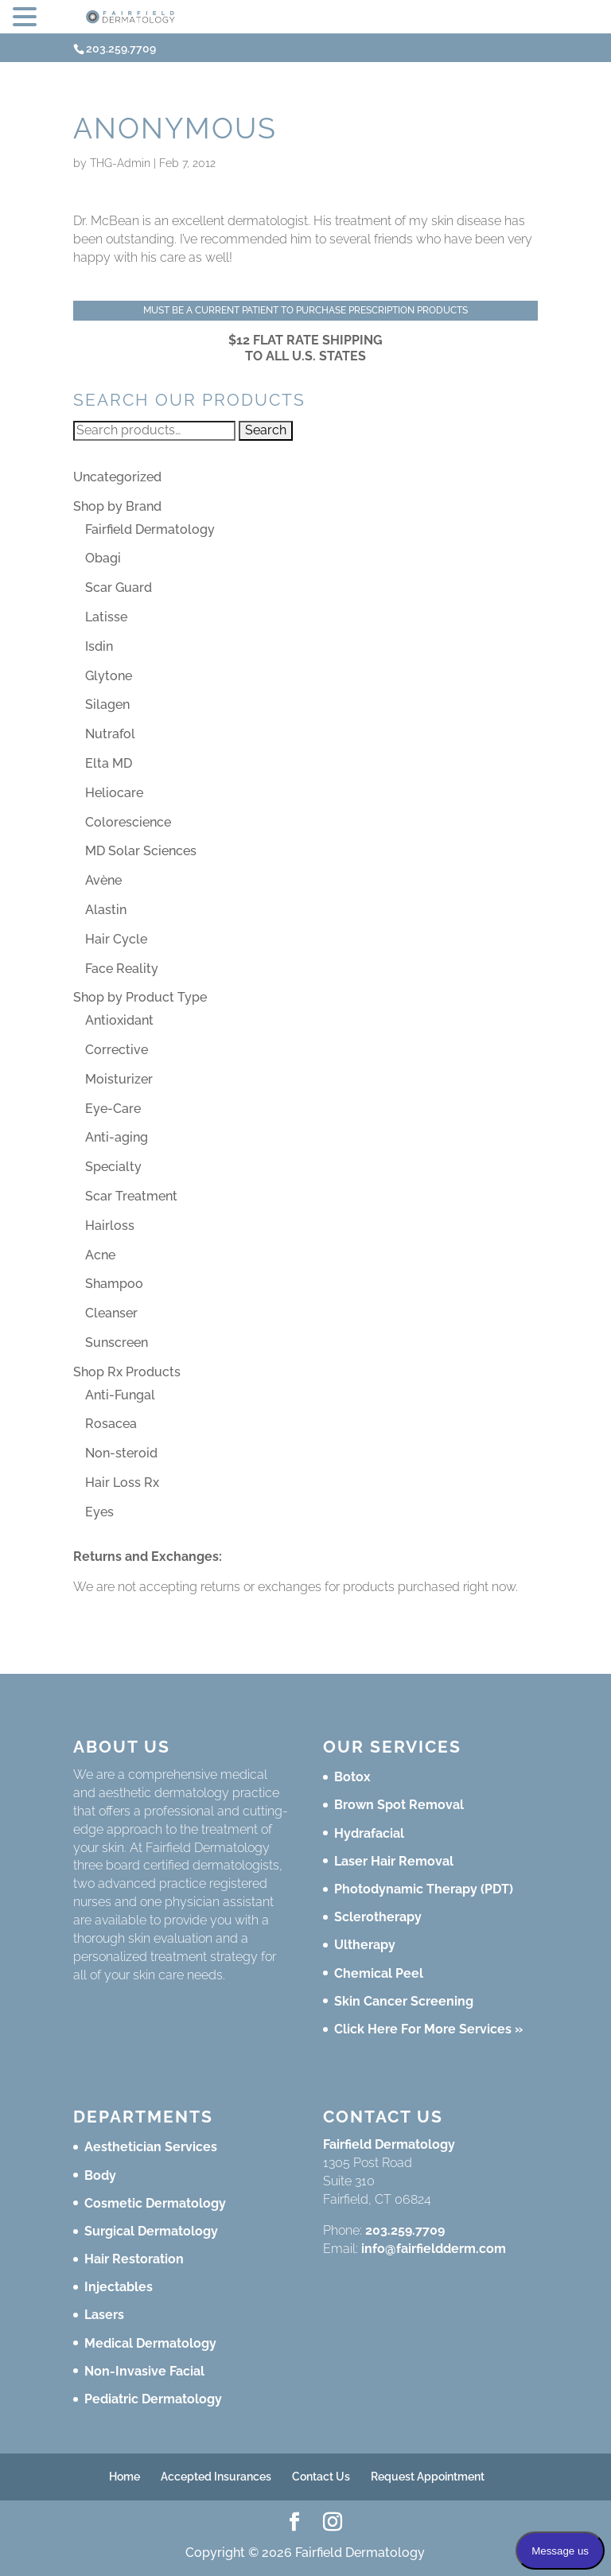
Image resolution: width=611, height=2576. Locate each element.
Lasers (104, 2314)
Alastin (105, 909)
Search (265, 430)
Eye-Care (113, 1108)
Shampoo (114, 1283)
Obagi (103, 558)
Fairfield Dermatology (150, 529)
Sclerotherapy (378, 1916)
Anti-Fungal (120, 1395)
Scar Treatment (131, 1196)
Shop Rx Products (127, 1371)
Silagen (107, 704)
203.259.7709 (405, 2230)
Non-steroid (121, 1453)
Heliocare (114, 792)
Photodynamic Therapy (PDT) (423, 1889)
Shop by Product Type (140, 997)
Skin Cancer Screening (403, 2001)
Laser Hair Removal (393, 1861)
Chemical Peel (378, 1973)
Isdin (99, 646)
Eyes (99, 1512)
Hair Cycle (116, 939)
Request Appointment (428, 2476)
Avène (103, 880)
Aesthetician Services (150, 2146)
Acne (100, 1255)
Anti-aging (116, 1137)
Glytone (108, 675)
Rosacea (111, 1423)
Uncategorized (117, 476)
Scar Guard (118, 587)
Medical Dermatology (150, 2343)
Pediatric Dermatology (153, 2399)
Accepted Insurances (216, 2476)
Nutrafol (110, 733)
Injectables (118, 2286)
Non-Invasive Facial (144, 2371)
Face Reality (121, 968)
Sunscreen (116, 1342)
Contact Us (321, 2476)
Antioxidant (119, 1020)
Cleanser (111, 1313)
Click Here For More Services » (428, 2029)
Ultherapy (364, 1944)
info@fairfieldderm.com (433, 2248)
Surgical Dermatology (151, 2231)
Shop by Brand (117, 506)
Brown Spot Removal (399, 1804)
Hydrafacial (369, 1833)
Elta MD (108, 763)
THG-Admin (120, 163)
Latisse (106, 617)
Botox (352, 1776)
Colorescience (128, 822)
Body (100, 2175)
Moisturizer (119, 1079)
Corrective (116, 1049)
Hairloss (109, 1225)
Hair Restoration (134, 2259)
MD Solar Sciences (141, 850)
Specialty (113, 1166)
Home (124, 2476)
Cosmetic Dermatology (155, 2203)
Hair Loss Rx (122, 1482)
